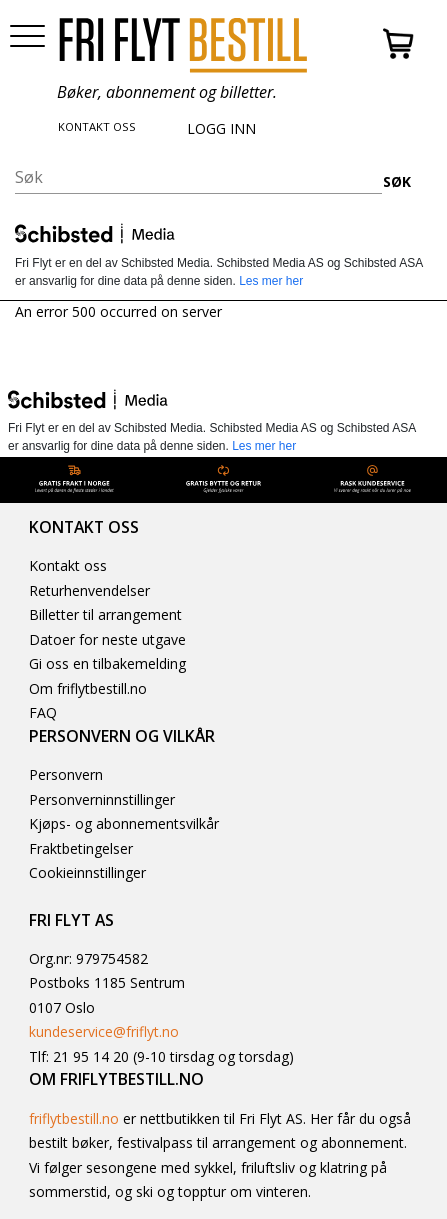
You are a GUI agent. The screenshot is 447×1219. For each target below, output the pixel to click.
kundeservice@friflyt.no (104, 1031)
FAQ (43, 712)
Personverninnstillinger (102, 799)
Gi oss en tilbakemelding (107, 663)
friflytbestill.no (74, 1118)
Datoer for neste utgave (107, 639)
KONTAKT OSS (97, 126)
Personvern (66, 774)
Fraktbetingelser (81, 848)
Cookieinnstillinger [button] (87, 872)
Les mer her (271, 281)
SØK (397, 181)
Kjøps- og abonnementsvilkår (124, 823)
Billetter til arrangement (105, 614)
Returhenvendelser (89, 590)
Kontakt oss (68, 565)
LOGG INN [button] (221, 128)
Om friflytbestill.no (88, 688)
